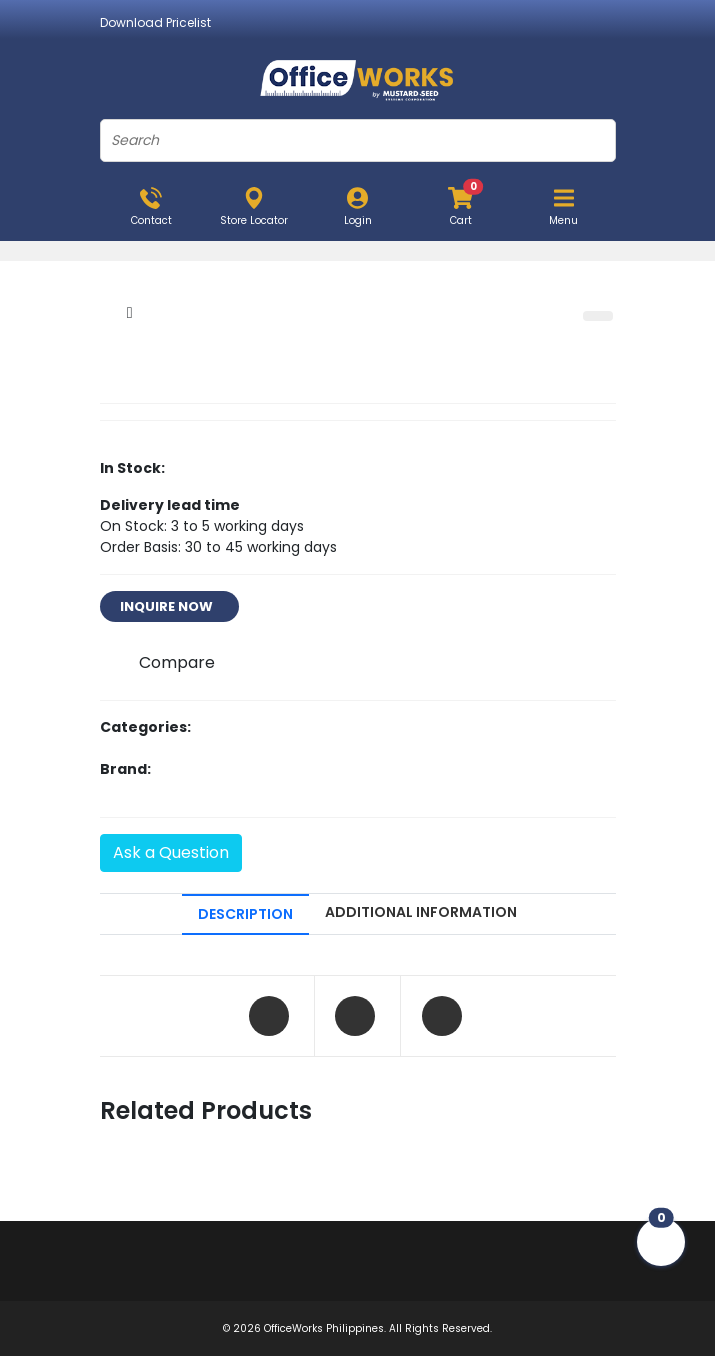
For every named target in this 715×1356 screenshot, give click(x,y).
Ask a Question (171, 852)
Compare (177, 662)
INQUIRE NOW (169, 606)
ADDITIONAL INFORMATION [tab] (421, 912)
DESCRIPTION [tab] (245, 914)
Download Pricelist (155, 22)
